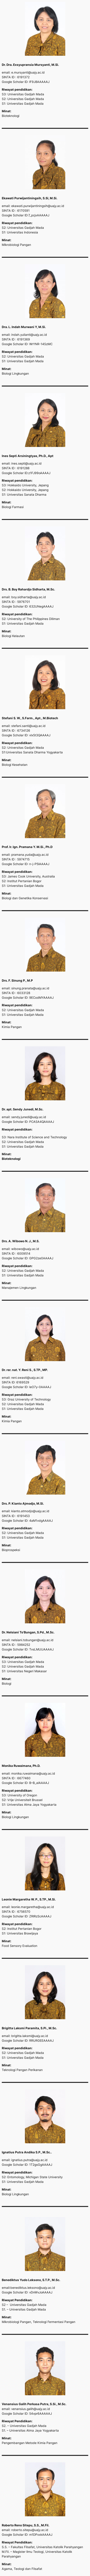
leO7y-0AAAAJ (39, 1387)
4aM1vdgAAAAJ (41, 1520)
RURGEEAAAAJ (42, 2040)
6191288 (23, 468)
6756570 (23, 1911)
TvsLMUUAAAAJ (41, 1649)
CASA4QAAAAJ (42, 1122)
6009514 (23, 1253)
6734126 (23, 730)
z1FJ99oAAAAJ (39, 473)
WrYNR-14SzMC (40, 344)
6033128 (23, 993)
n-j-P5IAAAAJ (39, 864)
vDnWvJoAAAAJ (40, 2292)
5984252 (23, 1645)
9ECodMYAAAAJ (41, 997)
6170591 (23, 210)
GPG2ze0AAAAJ (41, 1258)
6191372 (23, 77)
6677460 (23, 1778)
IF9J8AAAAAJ (39, 82)
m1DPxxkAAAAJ (40, 2534)
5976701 (23, 602)
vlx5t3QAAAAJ (39, 735)
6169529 (22, 1382)
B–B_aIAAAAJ (39, 1783)
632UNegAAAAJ (40, 606)
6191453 (23, 1516)
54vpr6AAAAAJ (40, 2413)
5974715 (23, 859)
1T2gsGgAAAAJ (40, 2164)
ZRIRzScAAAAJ (40, 1916)
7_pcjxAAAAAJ (38, 215)
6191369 (23, 339)
